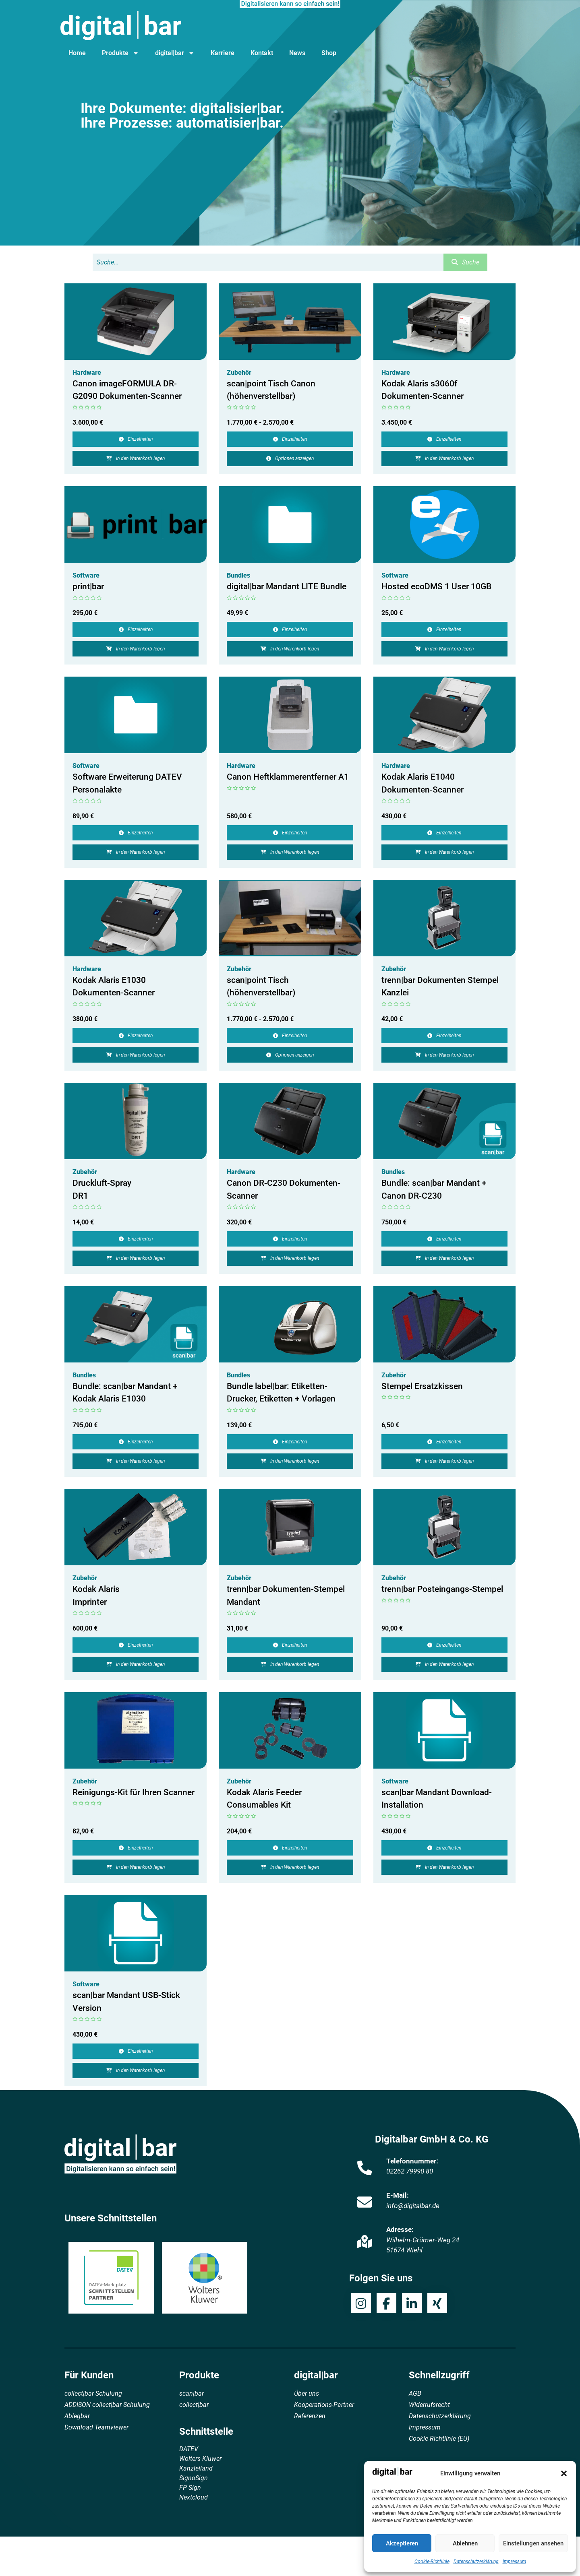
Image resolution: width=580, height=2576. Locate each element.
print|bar (88, 586)
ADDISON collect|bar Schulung (107, 2405)
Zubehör (239, 372)
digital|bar (175, 53)
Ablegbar (77, 2416)
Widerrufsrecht (429, 2405)
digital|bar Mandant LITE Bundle (286, 586)
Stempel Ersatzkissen (422, 1386)
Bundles (238, 575)
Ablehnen (465, 2543)
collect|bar (194, 2405)
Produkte (120, 53)
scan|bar (191, 2393)
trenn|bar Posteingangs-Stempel (442, 1589)
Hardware (86, 372)
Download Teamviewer (96, 2427)
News (297, 53)
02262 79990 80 (409, 2171)
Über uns (306, 2393)
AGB (415, 2393)
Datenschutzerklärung (476, 2561)
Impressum (514, 2561)
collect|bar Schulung (93, 2393)
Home (77, 53)
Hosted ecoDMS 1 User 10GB (436, 586)
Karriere (222, 53)
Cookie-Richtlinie (432, 2561)
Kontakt (262, 53)
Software (85, 575)
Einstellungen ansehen (533, 2543)
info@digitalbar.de (412, 2206)
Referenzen (309, 2416)
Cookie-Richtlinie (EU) (439, 2438)
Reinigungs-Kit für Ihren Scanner (133, 1792)
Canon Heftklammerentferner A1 (288, 777)
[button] (564, 2473)
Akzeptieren (402, 2543)
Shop (328, 53)
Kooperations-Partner (324, 2405)
